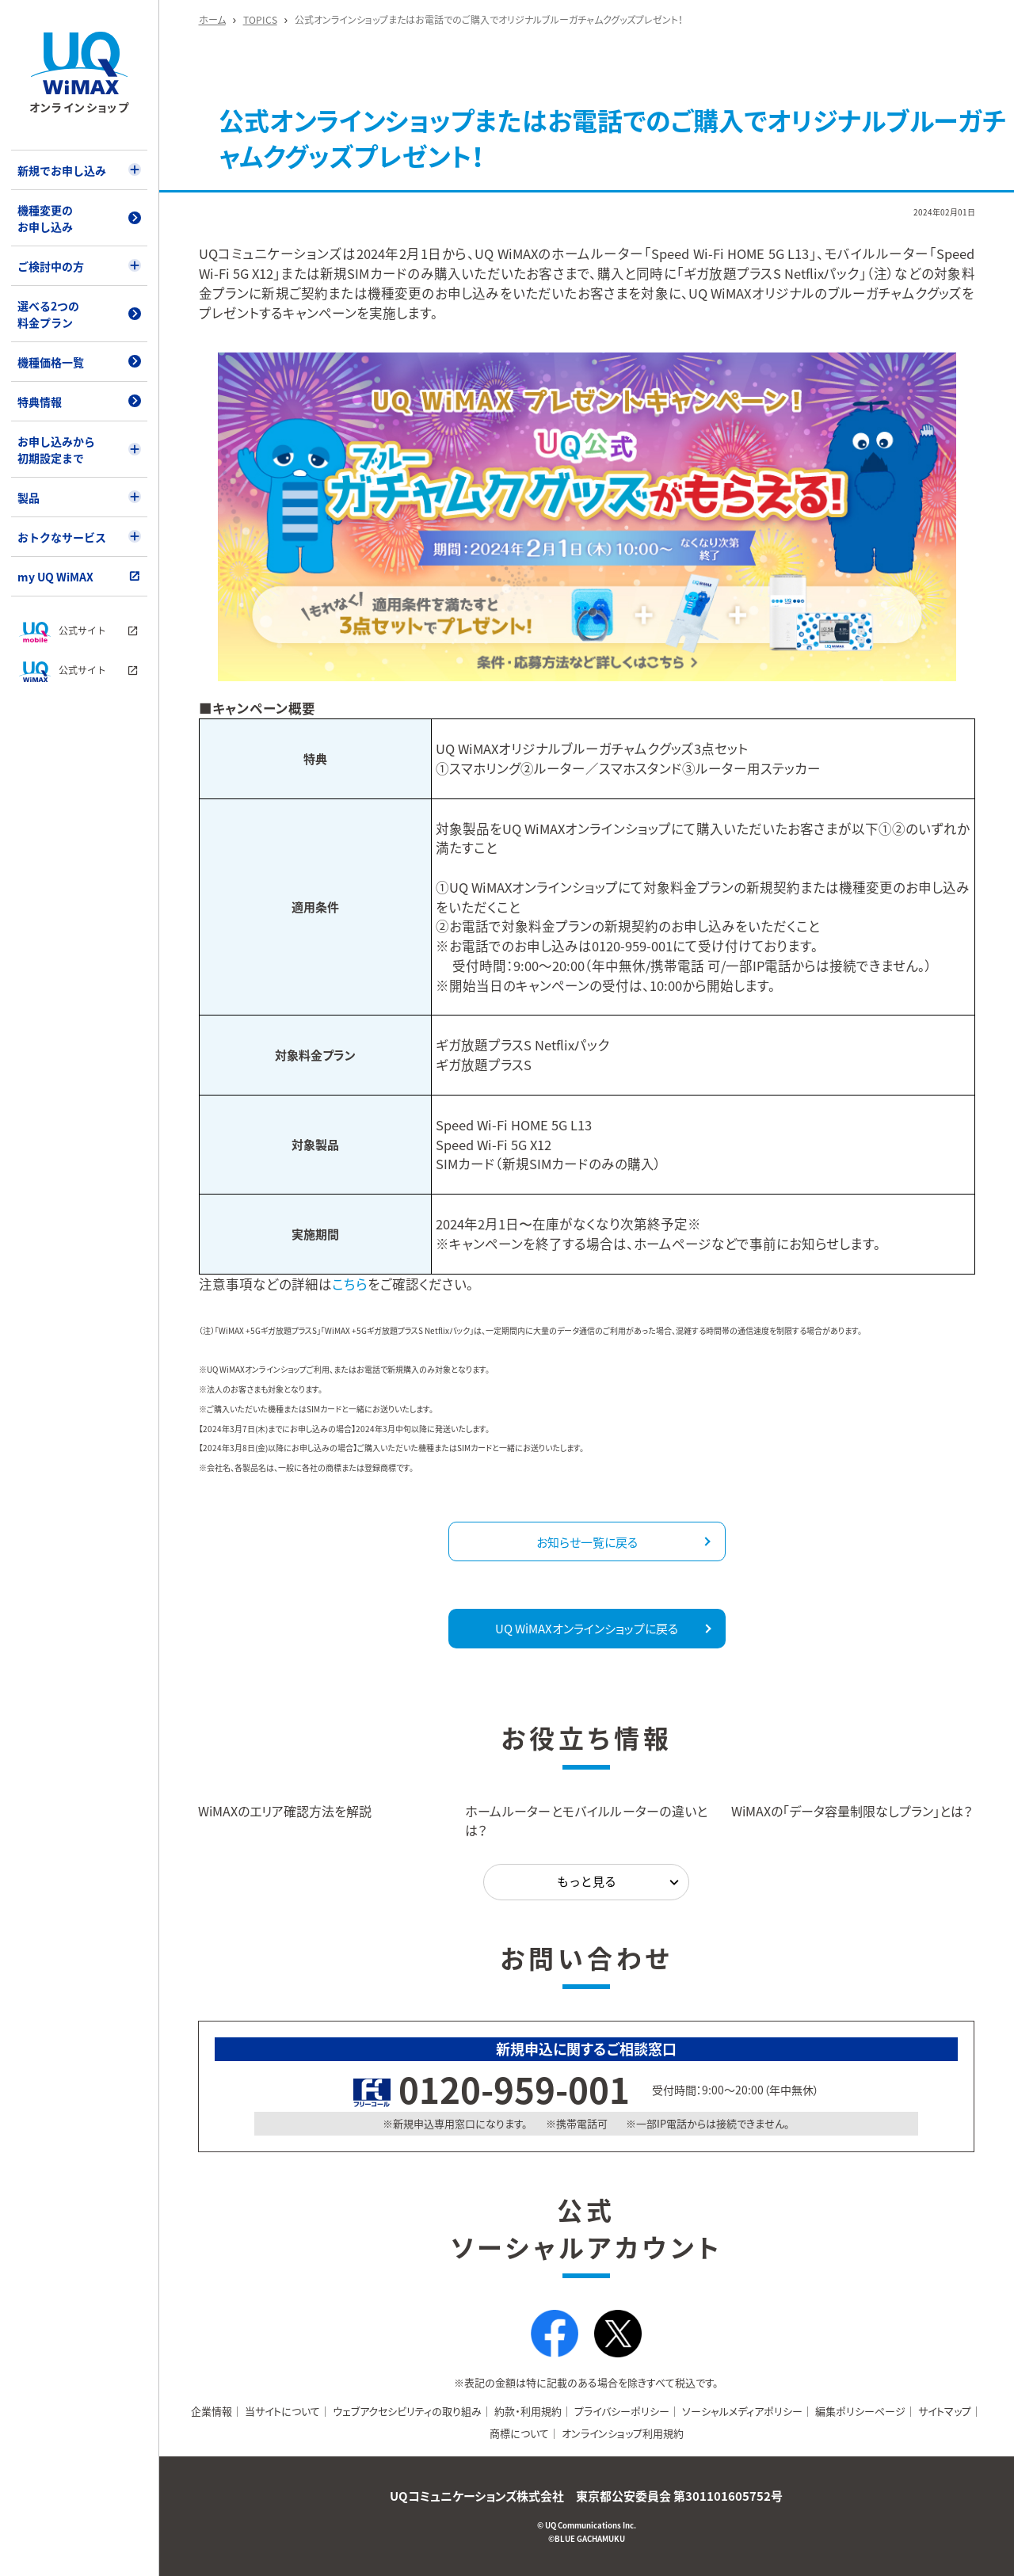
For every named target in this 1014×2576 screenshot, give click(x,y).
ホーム (212, 20)
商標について (519, 2433)
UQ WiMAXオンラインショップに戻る (586, 1628)
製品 (28, 497)
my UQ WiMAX (55, 577)
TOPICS (260, 20)
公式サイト (62, 632)
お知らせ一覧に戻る (587, 1542)
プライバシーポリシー (621, 2410)
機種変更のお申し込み (45, 218)
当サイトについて (282, 2410)
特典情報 (39, 402)
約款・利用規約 (528, 2410)
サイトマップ (944, 2410)
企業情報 (211, 2410)
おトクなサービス (61, 537)
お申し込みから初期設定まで (56, 449)
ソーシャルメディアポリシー (742, 2410)
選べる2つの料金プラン (48, 314)
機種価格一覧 (50, 362)
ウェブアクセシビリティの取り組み (407, 2410)
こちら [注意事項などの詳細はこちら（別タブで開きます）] (350, 1284)
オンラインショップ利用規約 (623, 2433)
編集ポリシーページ (860, 2410)
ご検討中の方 (50, 266)
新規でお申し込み (61, 170)
